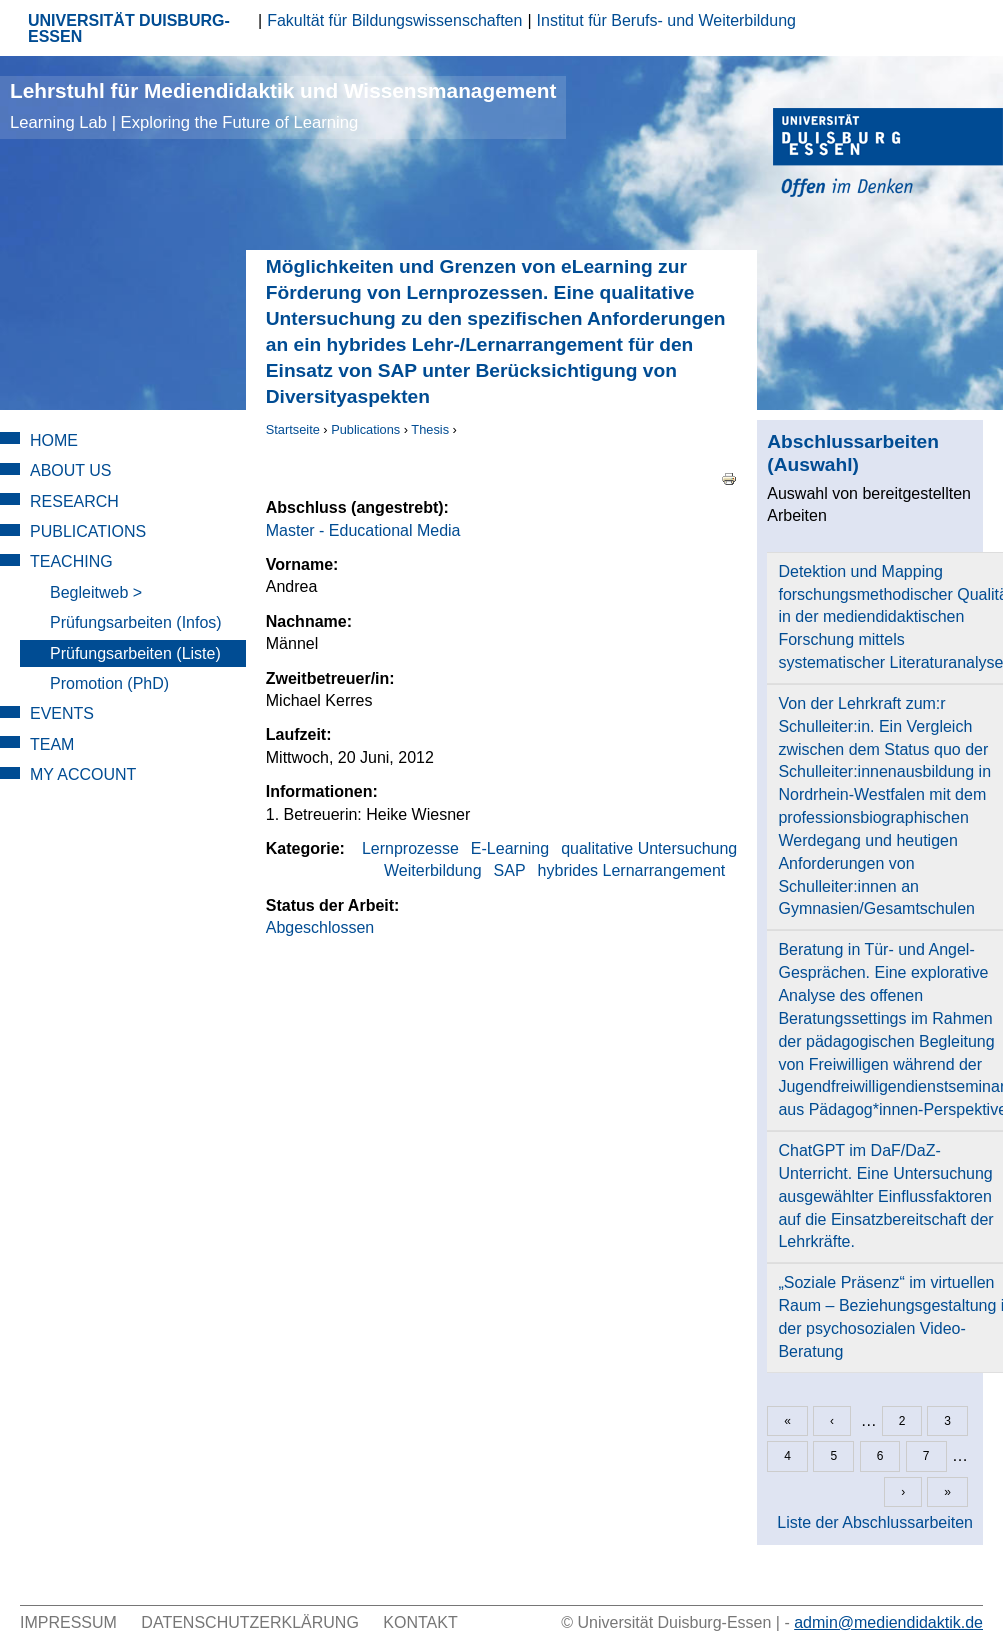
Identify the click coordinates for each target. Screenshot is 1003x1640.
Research (74, 501)
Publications (365, 429)
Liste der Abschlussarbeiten (875, 1522)
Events (62, 713)
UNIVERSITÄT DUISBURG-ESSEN (129, 28)
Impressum (68, 1622)
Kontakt (420, 1622)
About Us (71, 470)
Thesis (430, 429)
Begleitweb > (96, 592)
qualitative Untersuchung (649, 848)
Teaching (71, 561)
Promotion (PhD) (109, 683)
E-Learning (510, 848)
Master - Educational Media (363, 530)
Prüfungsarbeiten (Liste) (135, 653)
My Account (83, 774)
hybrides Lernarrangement (632, 870)
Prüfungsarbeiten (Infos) (136, 622)
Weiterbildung (433, 870)
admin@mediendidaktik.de (888, 1622)
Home (54, 440)
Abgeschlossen (320, 927)
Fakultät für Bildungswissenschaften (394, 20)
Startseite (293, 429)
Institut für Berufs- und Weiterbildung (666, 20)
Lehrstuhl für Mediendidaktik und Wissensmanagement (283, 105)
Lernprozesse (410, 848)
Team (52, 744)
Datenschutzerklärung (250, 1622)
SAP (510, 870)
